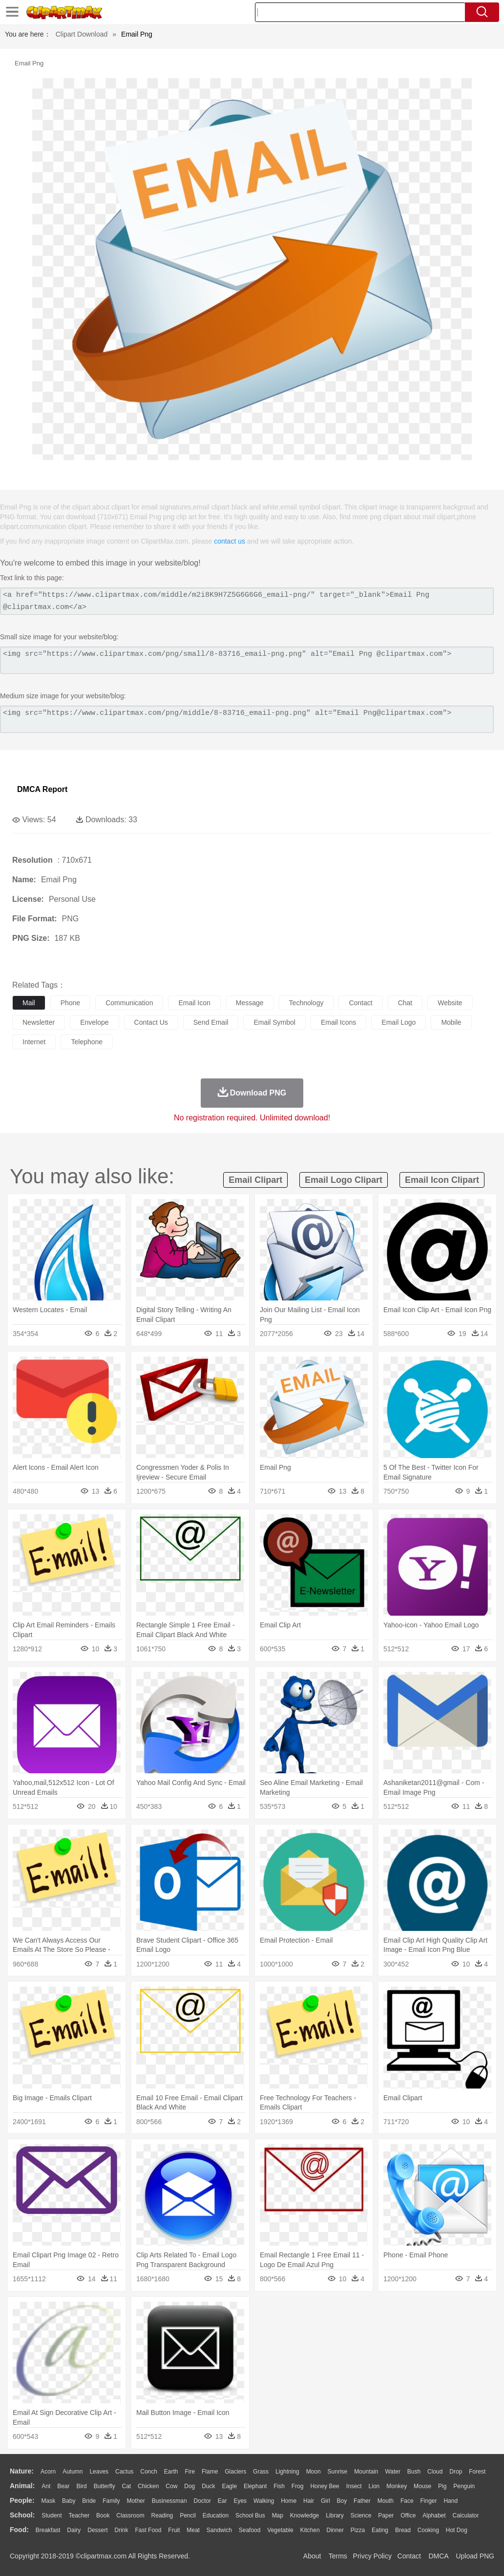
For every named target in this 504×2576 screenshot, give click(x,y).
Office (408, 2515)
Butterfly (104, 2486)
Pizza (358, 2530)
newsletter (38, 1022)
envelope (94, 1022)
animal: (22, 2486)
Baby (68, 2500)
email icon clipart (442, 1180)
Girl (325, 2500)
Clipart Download (82, 34)
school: (22, 2515)
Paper (386, 2515)
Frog (298, 2486)
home (288, 2500)
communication (129, 1003)
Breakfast (48, 2530)
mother (135, 2500)
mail (28, 1003)
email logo (398, 1022)
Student (52, 2515)
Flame (210, 2471)
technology (306, 1003)
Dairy (74, 2530)
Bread (403, 2530)
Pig (442, 2486)
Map (277, 2515)
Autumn (73, 2471)
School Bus (250, 2515)
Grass (261, 2471)
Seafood (250, 2530)
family (111, 2500)
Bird (81, 2486)
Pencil (188, 2515)
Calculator (466, 2515)
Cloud (434, 2471)
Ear (222, 2500)
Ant (46, 2486)
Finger (428, 2500)
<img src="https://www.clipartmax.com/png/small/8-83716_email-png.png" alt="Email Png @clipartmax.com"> (247, 660)
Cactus (124, 2471)
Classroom (130, 2515)
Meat (193, 2530)
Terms (338, 2556)
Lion (374, 2486)
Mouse (422, 2486)
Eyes (240, 2500)
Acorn (48, 2471)
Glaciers (235, 2471)
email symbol (274, 1022)
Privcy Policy (372, 2556)
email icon (194, 1003)
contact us (229, 541)
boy (342, 2500)
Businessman (169, 2500)
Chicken (148, 2486)
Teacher (79, 2515)
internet (33, 1042)
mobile (451, 1022)
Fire (190, 2471)
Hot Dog (456, 2530)
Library (335, 2515)
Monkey (396, 2486)
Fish (279, 2486)
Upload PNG (475, 2556)
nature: (22, 2471)
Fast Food (148, 2530)
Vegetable (280, 2530)
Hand (450, 2500)
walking (263, 2500)
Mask (48, 2500)
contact (360, 1003)
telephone (87, 1042)
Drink (121, 2530)
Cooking (428, 2530)
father (362, 2500)
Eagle (229, 2486)
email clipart (255, 1180)
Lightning (287, 2471)
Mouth (386, 2500)
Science (361, 2515)
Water (392, 2471)
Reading (162, 2515)
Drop (455, 2471)
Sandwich (219, 2530)
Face (407, 2500)
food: (19, 2530)
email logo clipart (343, 1180)
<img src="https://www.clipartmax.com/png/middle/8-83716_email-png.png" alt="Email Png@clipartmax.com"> (247, 719)
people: (22, 2500)
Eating (380, 2530)
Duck (208, 2486)
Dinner (335, 2530)
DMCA (438, 2556)
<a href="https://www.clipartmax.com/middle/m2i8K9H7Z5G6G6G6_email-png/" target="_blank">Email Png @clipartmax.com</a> (247, 601)
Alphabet (433, 2515)
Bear (63, 2486)
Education (216, 2515)
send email (211, 1022)
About (312, 2556)
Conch (148, 2471)
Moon (313, 2471)
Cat (126, 2486)
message (250, 1003)
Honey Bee (324, 2486)
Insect (354, 2486)
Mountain (366, 2471)
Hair (308, 2500)
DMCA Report (42, 789)
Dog (189, 2486)
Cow (171, 2486)
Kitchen (310, 2530)
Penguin (464, 2486)
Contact (409, 2556)
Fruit (174, 2530)
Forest (477, 2471)
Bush (413, 2471)
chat (405, 1003)
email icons (338, 1022)
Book (102, 2515)
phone (70, 1003)
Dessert (97, 2530)
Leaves (98, 2471)
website (450, 1003)
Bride (89, 2500)
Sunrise (338, 2471)
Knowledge (304, 2515)
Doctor (202, 2500)
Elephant (255, 2486)
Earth (171, 2471)
